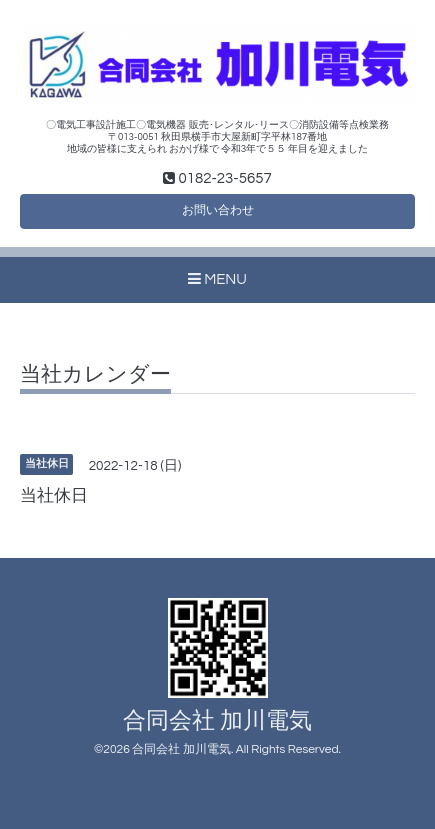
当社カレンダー (95, 374)
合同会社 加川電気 (217, 721)
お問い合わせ (218, 210)
